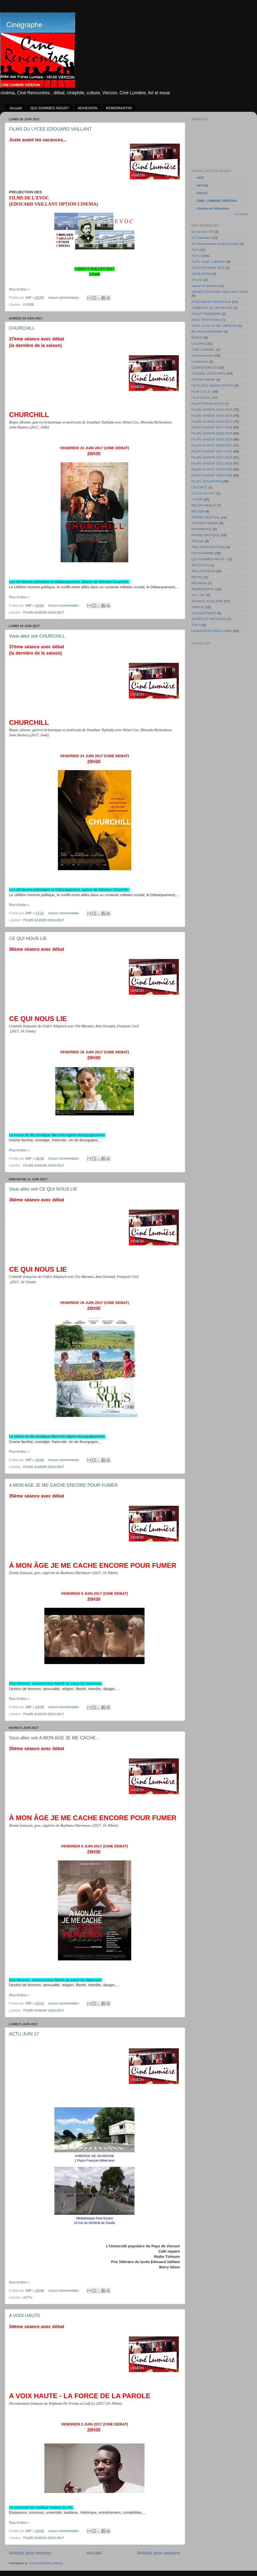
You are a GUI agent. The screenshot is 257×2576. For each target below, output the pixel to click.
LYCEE (28, 304)
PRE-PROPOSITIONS (208, 547)
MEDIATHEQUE (203, 505)
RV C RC (198, 595)
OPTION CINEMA (204, 523)
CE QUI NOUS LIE (28, 938)
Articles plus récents (30, 2552)
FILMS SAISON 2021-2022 (211, 451)
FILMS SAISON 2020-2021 (211, 445)
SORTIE (197, 607)
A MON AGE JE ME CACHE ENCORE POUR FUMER (63, 1485)
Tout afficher (241, 214)
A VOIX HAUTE (24, 2315)
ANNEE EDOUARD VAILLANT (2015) (219, 292)
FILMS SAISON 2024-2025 (211, 469)
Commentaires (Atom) (46, 2563)
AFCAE (202, 185)
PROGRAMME (202, 553)
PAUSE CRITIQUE (205, 535)
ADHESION (87, 108)
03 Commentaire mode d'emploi (215, 244)
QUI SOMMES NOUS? (50, 108)
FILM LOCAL (201, 397)
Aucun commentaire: (64, 297)
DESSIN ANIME (203, 379)
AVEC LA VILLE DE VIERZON (214, 326)
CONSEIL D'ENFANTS (208, 373)
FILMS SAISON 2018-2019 (211, 433)
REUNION (199, 583)
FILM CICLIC (201, 391)
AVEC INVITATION (205, 320)
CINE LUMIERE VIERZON (217, 201)
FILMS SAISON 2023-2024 (211, 463)
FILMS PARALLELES (207, 403)
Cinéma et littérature (213, 208)
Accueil (16, 108)
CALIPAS (198, 343)
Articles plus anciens (158, 2552)
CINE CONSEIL (203, 349)
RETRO (197, 577)
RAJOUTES (200, 565)
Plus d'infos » (19, 289)
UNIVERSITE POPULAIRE (211, 631)
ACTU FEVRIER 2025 (208, 268)
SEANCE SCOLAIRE (207, 601)
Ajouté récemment (205, 286)
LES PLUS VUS (203, 493)
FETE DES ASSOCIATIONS (212, 385)
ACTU (27, 2297)
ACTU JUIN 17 (24, 2033)
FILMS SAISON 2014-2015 (211, 409)
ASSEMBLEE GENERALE (211, 302)
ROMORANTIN (119, 108)
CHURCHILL (22, 328)
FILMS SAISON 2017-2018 (211, 427)
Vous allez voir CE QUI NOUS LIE (43, 1189)
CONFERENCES (204, 367)
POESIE (197, 541)
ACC (200, 178)
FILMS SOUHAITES (206, 481)
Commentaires (202, 355)
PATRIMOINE (201, 529)
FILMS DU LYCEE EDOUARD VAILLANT (50, 129)
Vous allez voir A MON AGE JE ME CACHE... (54, 1737)
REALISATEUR (203, 571)
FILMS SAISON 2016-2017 (43, 612)
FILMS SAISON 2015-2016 (211, 415)
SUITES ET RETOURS (208, 619)
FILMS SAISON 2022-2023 (211, 457)
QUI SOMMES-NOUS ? (209, 559)
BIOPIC (197, 337)
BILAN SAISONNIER (207, 331)
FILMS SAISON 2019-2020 (211, 439)
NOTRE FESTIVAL (205, 517)
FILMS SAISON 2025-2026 (211, 475)
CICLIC (202, 193)
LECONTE (199, 487)
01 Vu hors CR (202, 232)
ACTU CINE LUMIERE (208, 262)
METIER (197, 511)
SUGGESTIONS (203, 613)
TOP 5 (196, 625)
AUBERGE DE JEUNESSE (211, 308)
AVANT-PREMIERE (206, 314)
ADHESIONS (201, 274)
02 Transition (201, 238)
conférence (199, 361)
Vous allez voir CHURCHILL (37, 636)
